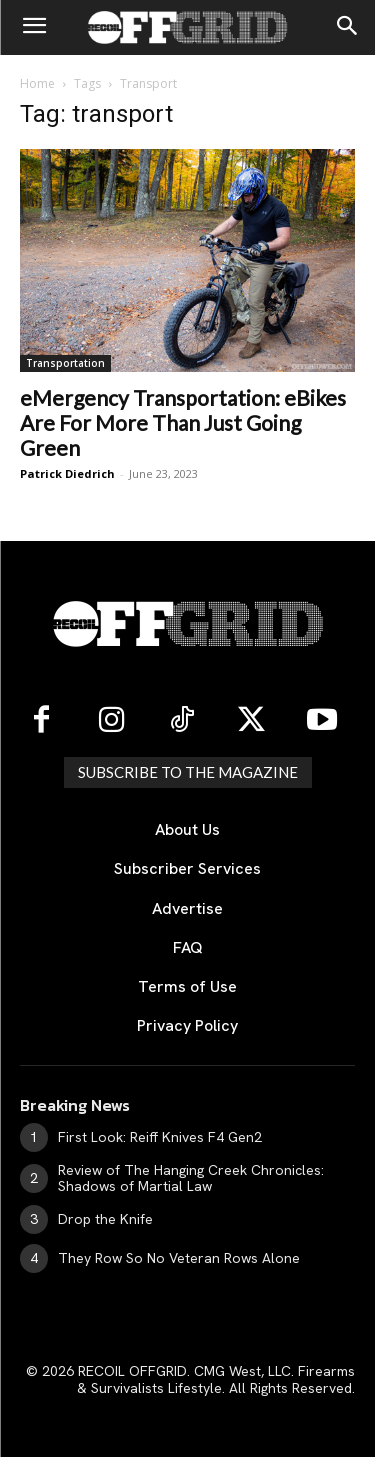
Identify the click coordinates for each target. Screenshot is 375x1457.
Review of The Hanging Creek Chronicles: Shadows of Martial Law (191, 1178)
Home (37, 83)
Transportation (65, 363)
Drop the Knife (105, 1219)
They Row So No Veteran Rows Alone (179, 1258)
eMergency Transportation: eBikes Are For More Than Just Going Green (183, 422)
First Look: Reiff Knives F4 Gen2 (160, 1137)
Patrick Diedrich (67, 473)
